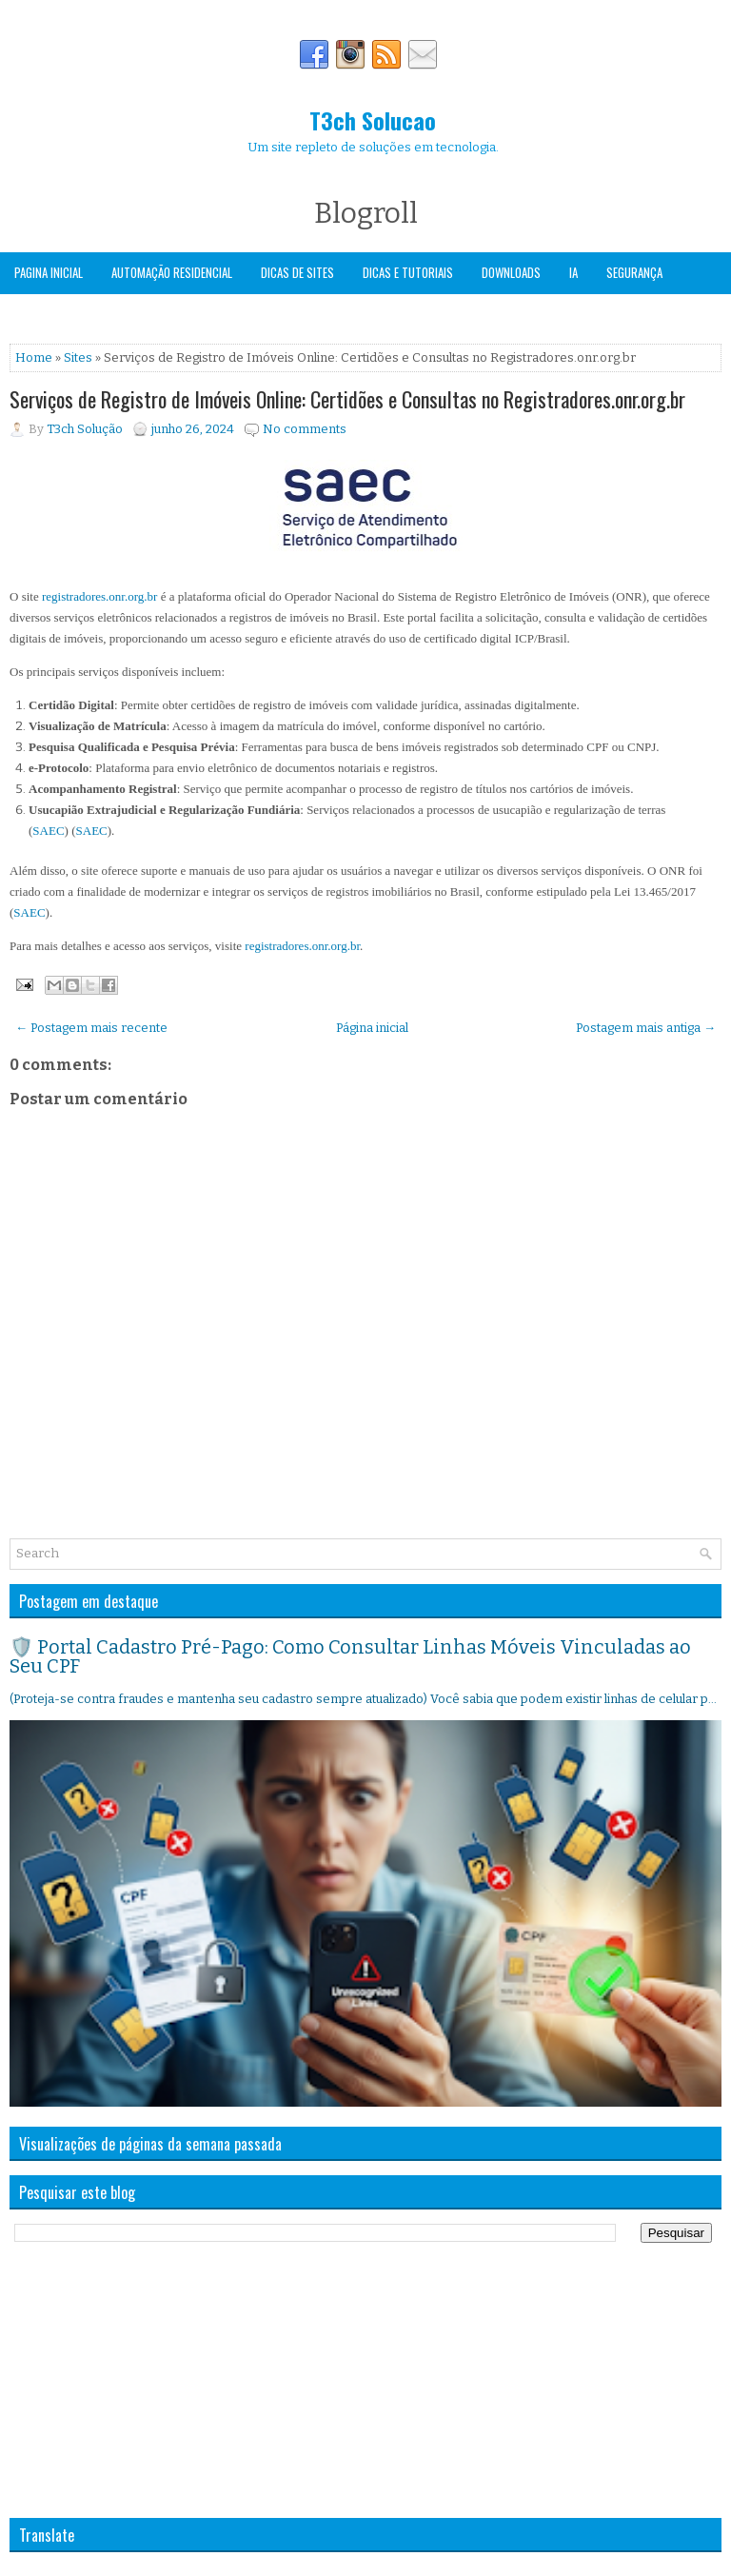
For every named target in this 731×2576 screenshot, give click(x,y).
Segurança (634, 272)
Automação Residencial (171, 272)
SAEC (48, 830)
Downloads (511, 272)
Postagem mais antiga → (646, 1027)
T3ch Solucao (372, 120)
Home (33, 357)
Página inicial (372, 1027)
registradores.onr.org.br (99, 596)
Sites (78, 357)
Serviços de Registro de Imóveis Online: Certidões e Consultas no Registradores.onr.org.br (347, 398)
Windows (37, 313)
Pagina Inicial (48, 272)
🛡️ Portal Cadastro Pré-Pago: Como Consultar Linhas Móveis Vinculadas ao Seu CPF (350, 1656)
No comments (304, 429)
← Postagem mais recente (91, 1027)
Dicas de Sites (297, 272)
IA (573, 272)
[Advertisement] (152, 2380)
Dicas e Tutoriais (408, 272)
